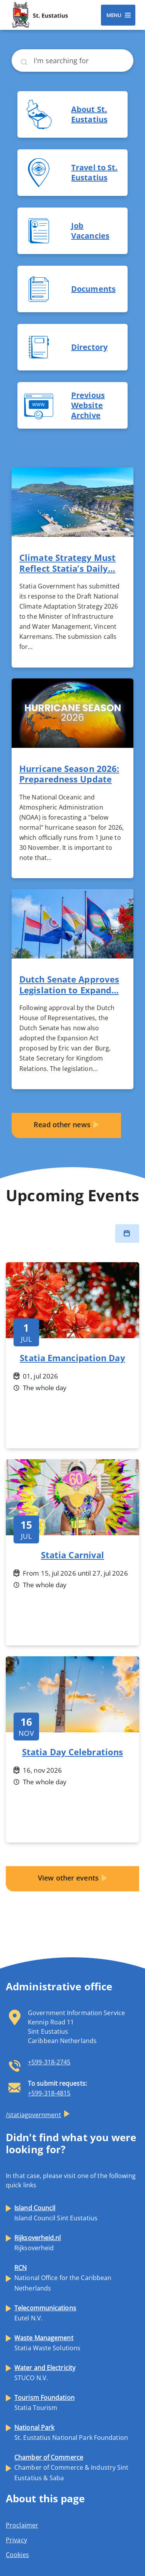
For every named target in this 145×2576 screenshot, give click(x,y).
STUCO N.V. (44, 2372)
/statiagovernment (33, 2115)
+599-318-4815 (49, 2093)
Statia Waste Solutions (47, 2343)
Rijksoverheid (37, 2242)
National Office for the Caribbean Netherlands (62, 2277)
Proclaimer (22, 2525)
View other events (68, 1877)
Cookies (17, 2554)
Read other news (62, 1124)
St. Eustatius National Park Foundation (71, 2432)
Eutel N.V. (45, 2313)
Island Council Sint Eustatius (55, 2213)
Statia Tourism (44, 2402)
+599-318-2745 (49, 2062)
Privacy (16, 2540)
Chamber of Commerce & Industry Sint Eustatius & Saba (71, 2467)
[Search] (72, 60)
